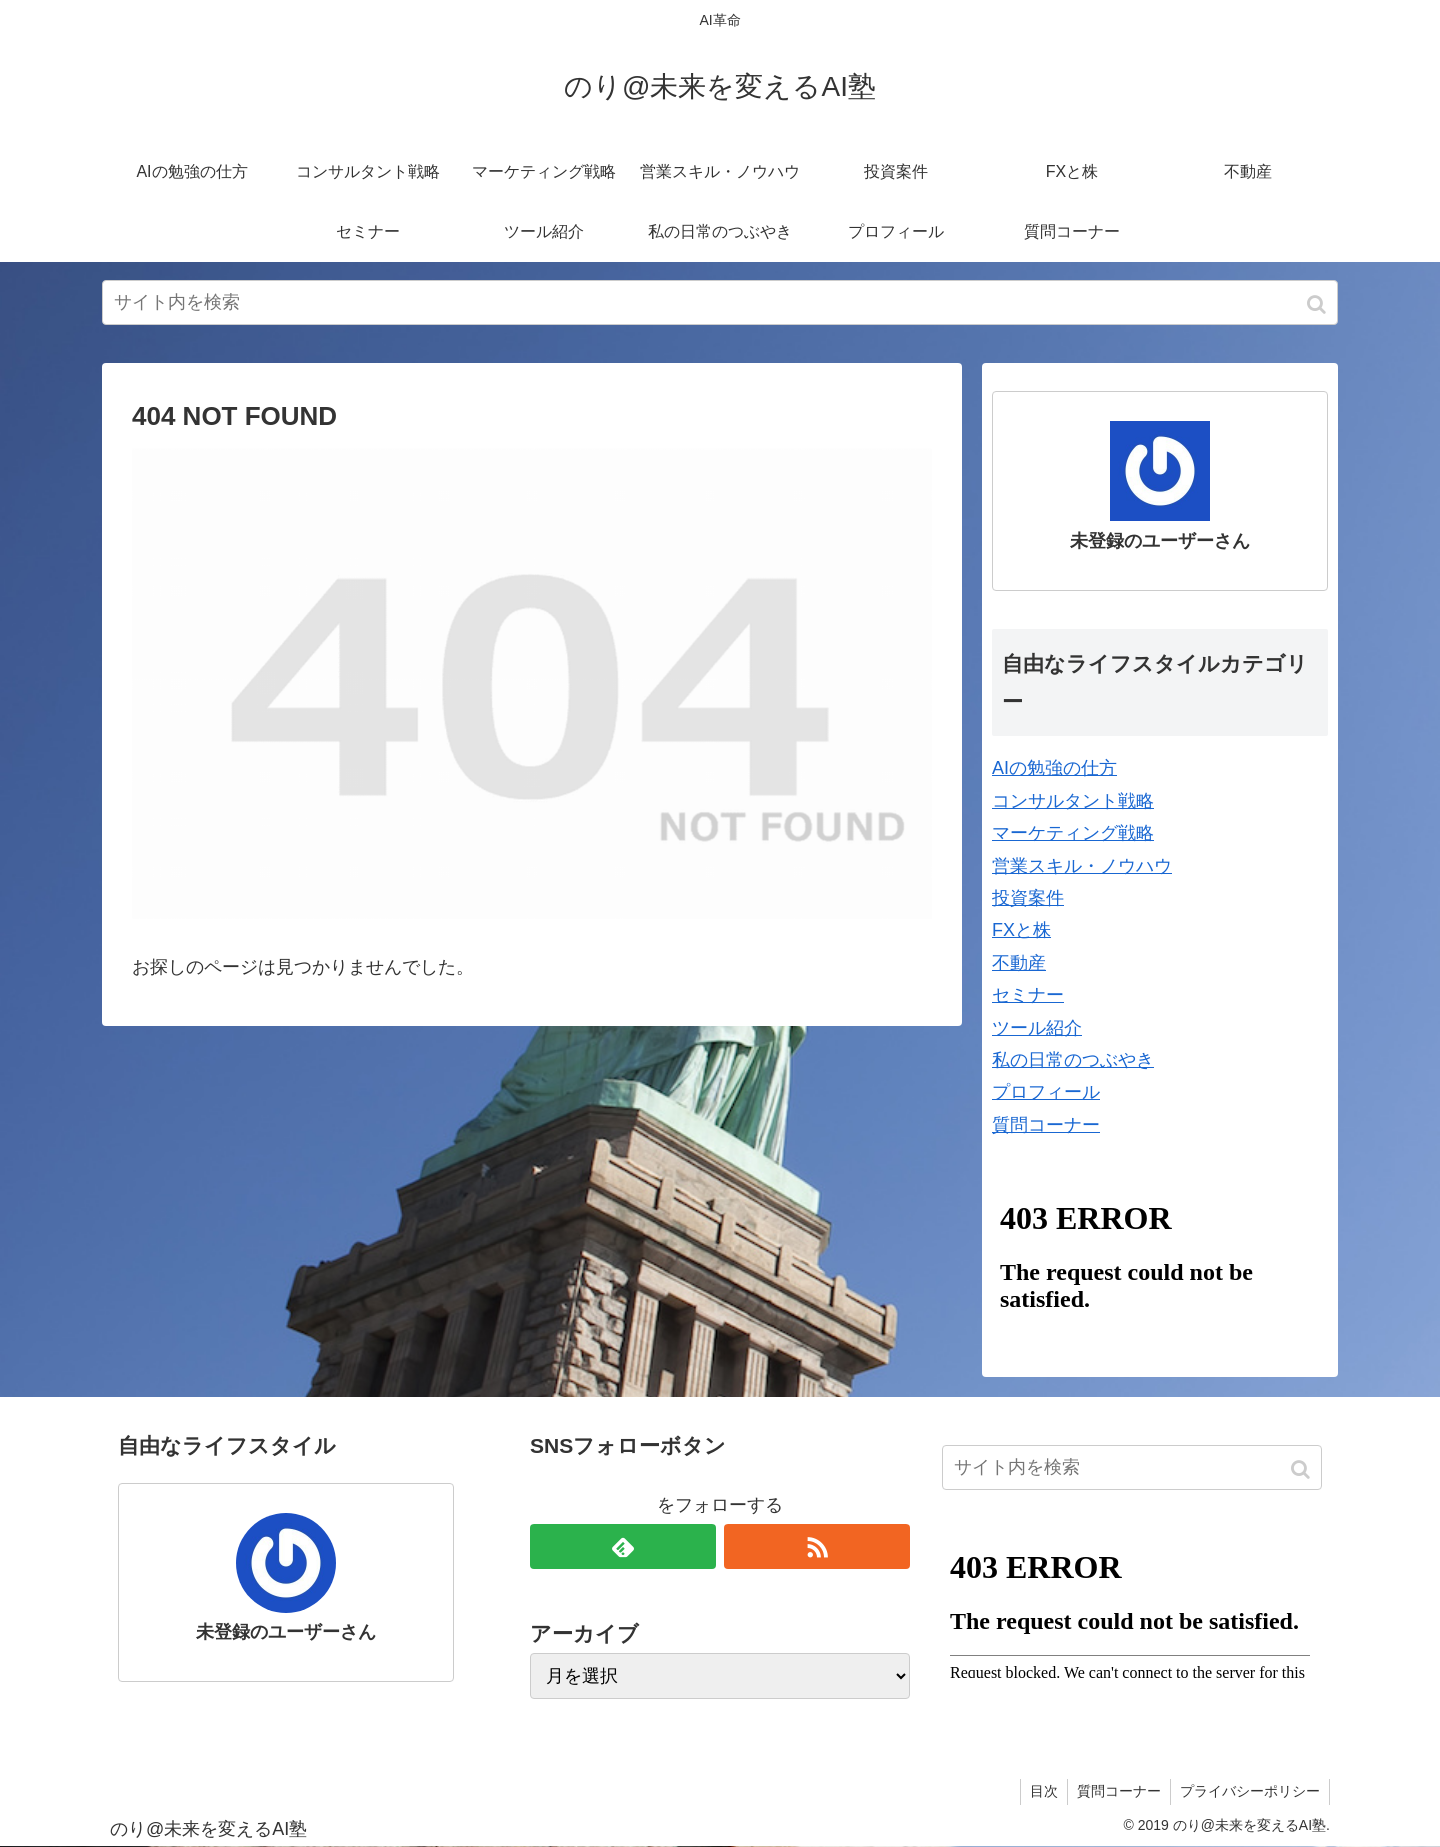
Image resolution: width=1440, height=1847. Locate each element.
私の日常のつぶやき (1073, 1060)
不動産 (1019, 963)
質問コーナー (1046, 1125)
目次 (1039, 1791)
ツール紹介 (1037, 1028)
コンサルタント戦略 (1073, 801)
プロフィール (1046, 1092)
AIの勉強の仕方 (1054, 768)
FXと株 (1021, 930)
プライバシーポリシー (1249, 1791)
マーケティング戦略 (1073, 833)
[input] (720, 302)
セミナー (1028, 995)
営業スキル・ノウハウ (1082, 866)
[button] (1318, 304)
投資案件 (1028, 898)
